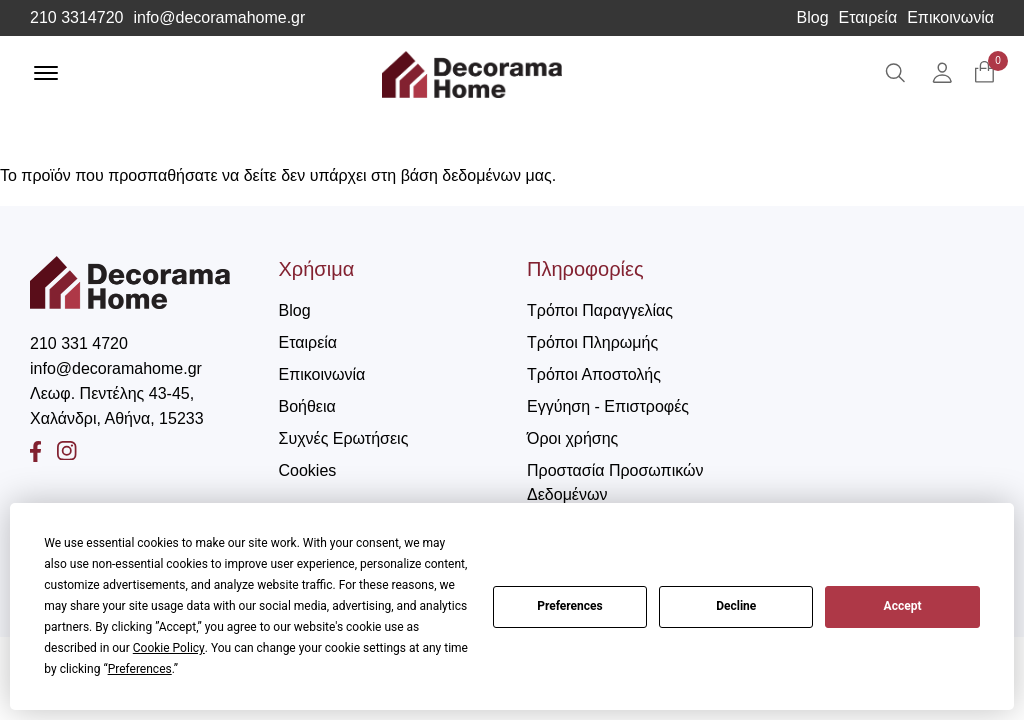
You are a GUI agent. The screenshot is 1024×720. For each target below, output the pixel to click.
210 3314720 (76, 18)
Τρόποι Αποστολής (594, 374)
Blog (813, 18)
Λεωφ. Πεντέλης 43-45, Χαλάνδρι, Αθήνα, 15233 (117, 406)
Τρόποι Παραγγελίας (600, 310)
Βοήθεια (307, 406)
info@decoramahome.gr (219, 18)
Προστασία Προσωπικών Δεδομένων (615, 482)
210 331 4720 (79, 343)
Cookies (308, 470)
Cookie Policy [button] (169, 648)
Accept (903, 606)
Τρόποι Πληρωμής (592, 342)
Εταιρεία (868, 18)
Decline (736, 606)
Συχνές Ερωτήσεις (344, 438)
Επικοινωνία (950, 18)
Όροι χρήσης (572, 438)
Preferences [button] (140, 669)
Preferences (570, 606)
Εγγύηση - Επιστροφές (608, 406)
